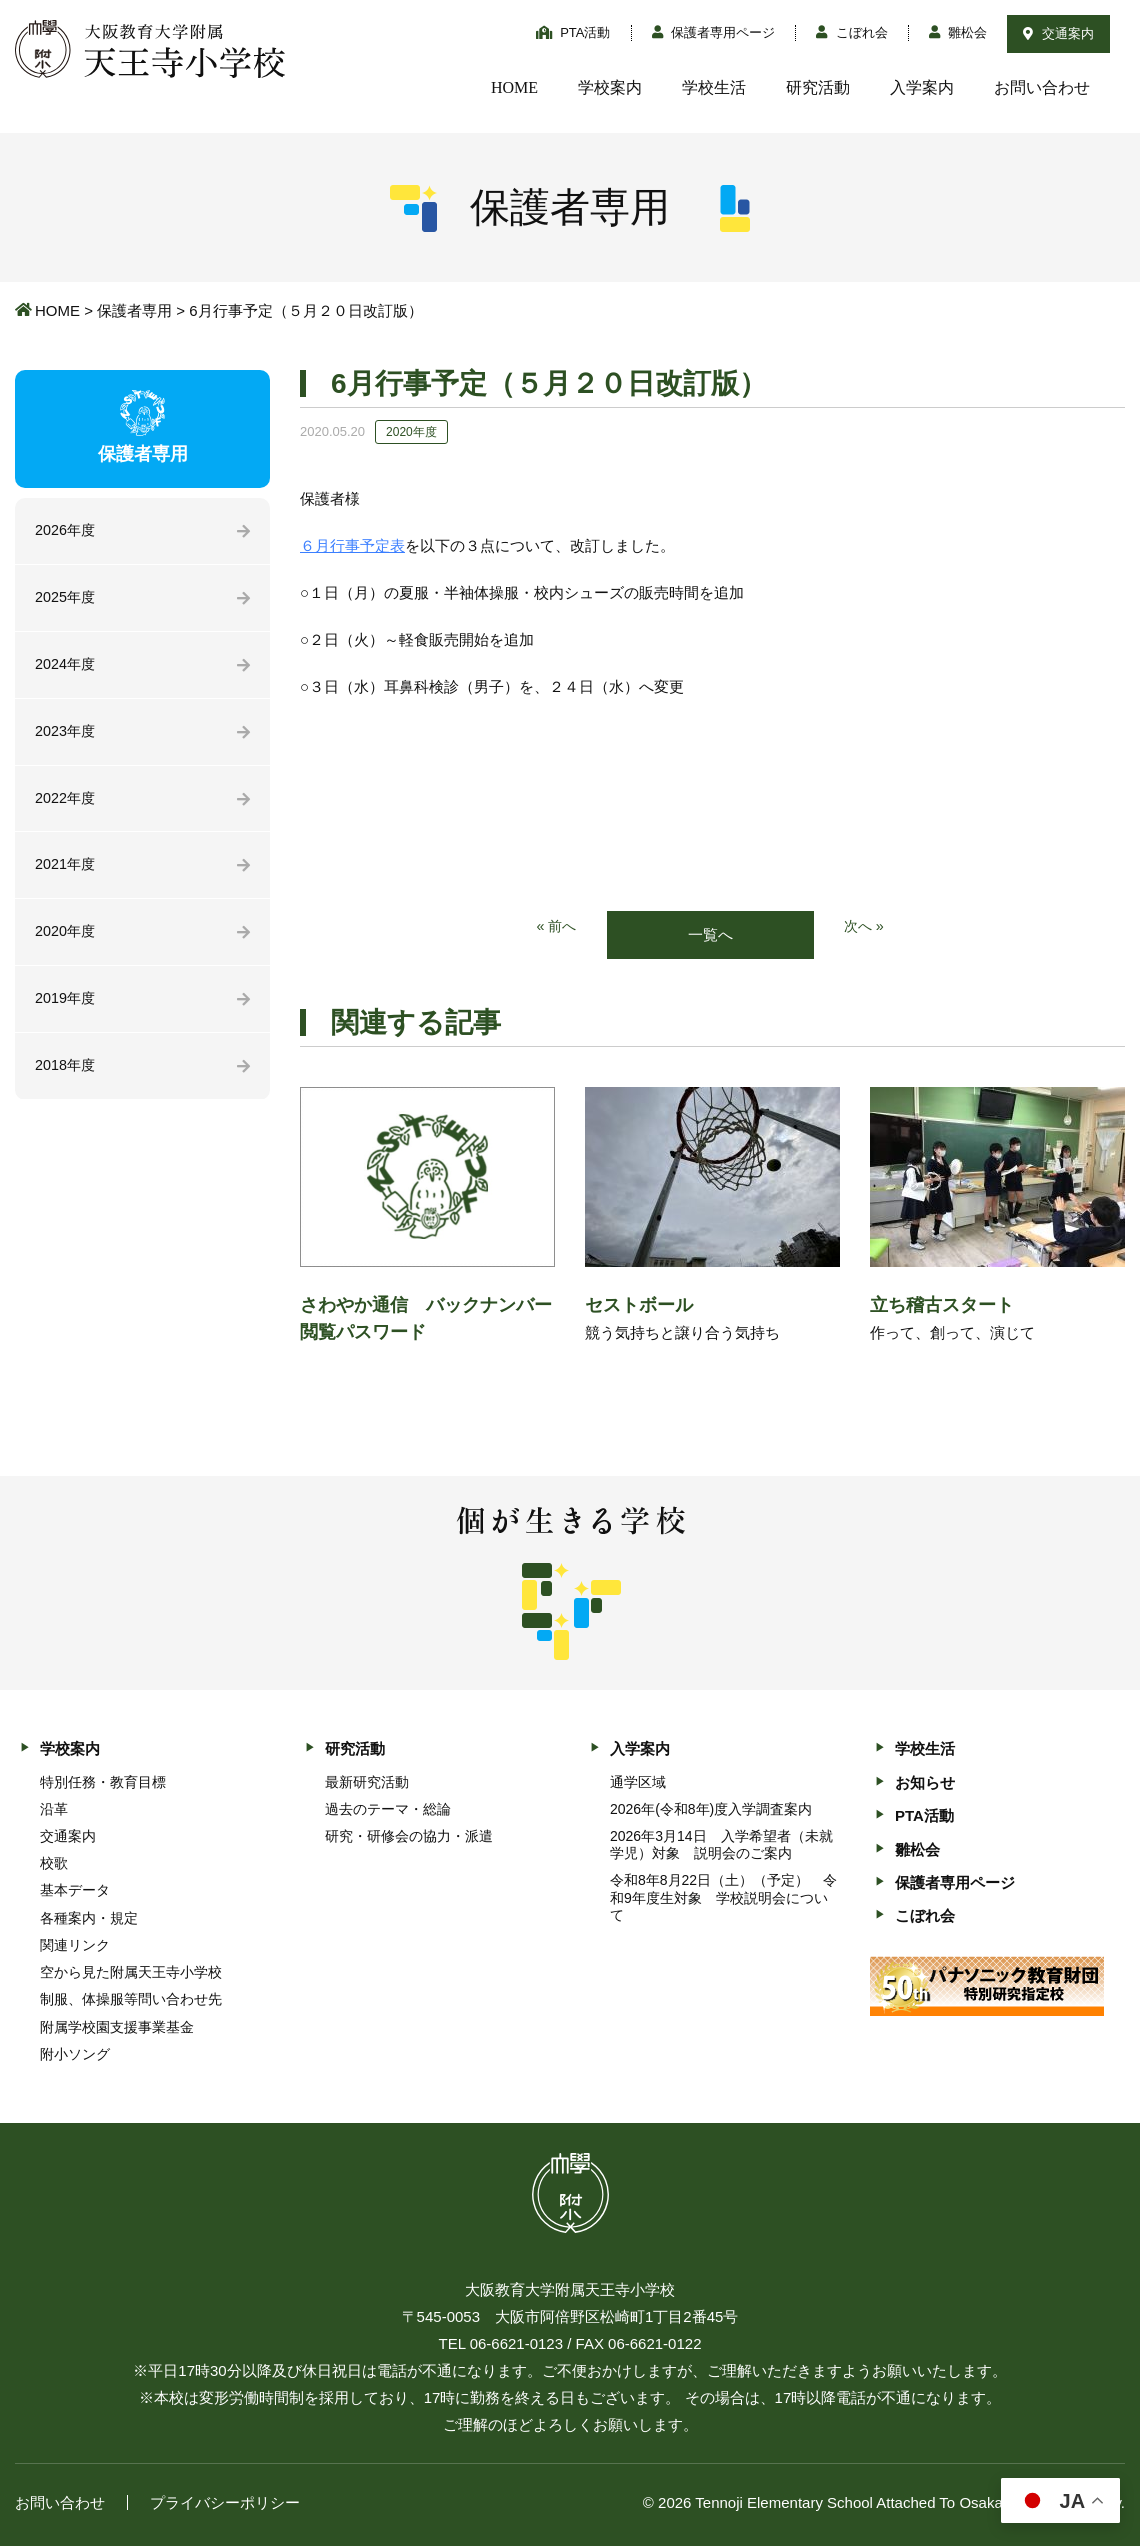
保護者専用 (134, 310)
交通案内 (1058, 33)
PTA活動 (573, 32)
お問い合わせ (1042, 87)
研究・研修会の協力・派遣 (409, 1837)
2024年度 (66, 667)
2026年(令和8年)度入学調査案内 (711, 1810)
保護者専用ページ (714, 32)
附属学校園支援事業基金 (117, 2028)
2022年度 (66, 803)
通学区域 (638, 1783)
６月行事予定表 (352, 545)
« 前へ (555, 927)
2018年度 (66, 1075)
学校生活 (714, 87)
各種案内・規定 (89, 1919)
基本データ (75, 1892)
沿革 (54, 1810)
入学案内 (922, 87)
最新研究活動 (367, 1783)
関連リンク (75, 1946)
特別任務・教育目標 (103, 1783)
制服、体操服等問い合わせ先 (131, 2001)
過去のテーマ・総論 (388, 1810)
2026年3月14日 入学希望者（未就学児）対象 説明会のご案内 (721, 1845)
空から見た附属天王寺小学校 (131, 1973)
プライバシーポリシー (225, 2503)
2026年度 (66, 531)
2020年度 (66, 939)
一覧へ (710, 935)
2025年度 (66, 599)
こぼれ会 (852, 32)
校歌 (54, 1864)
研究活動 (818, 87)
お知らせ (925, 1783)
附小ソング (75, 2055)
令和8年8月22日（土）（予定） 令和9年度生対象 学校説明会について (723, 1899)
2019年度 (66, 1007)
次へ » (865, 927)
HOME (514, 87)
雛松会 (958, 32)
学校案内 (610, 87)
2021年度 (66, 871)
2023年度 (66, 735)
